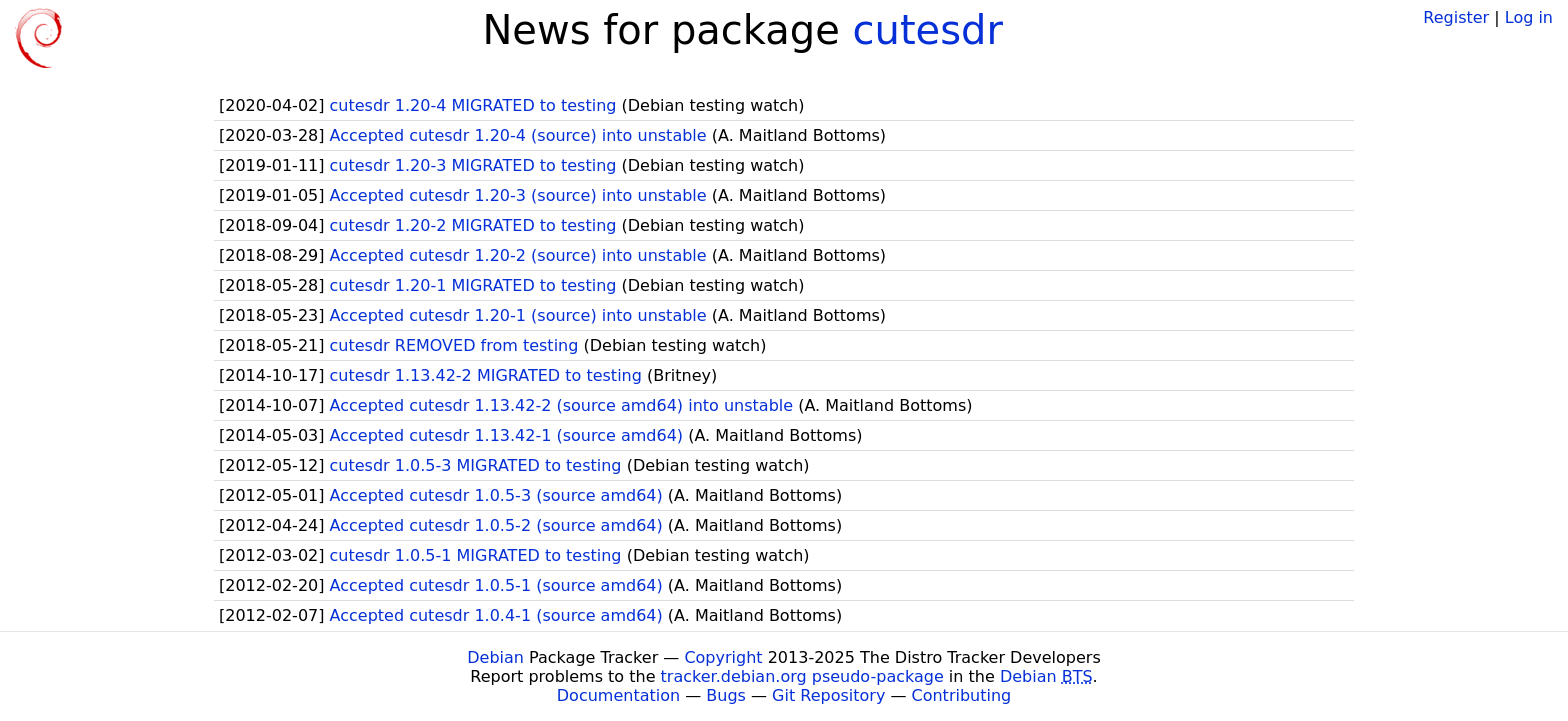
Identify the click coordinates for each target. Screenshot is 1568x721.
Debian (495, 657)
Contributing (962, 695)
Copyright (723, 657)
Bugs (726, 695)
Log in (1529, 17)
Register (1456, 17)
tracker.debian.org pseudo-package (802, 676)
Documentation (618, 695)
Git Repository (828, 695)
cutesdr (928, 30)
